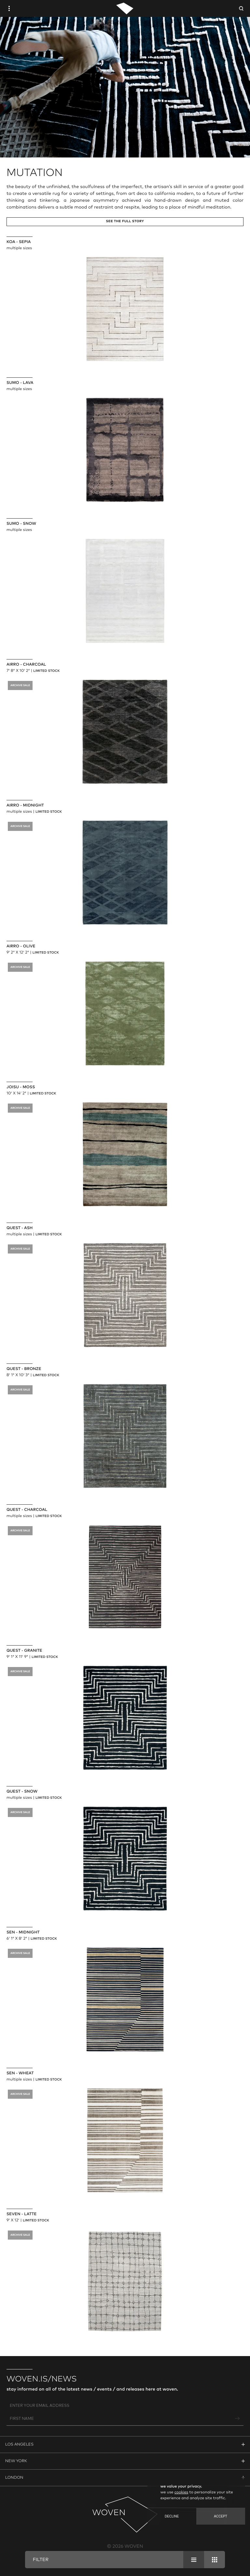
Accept (220, 2516)
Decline (172, 2516)
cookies (181, 2492)
